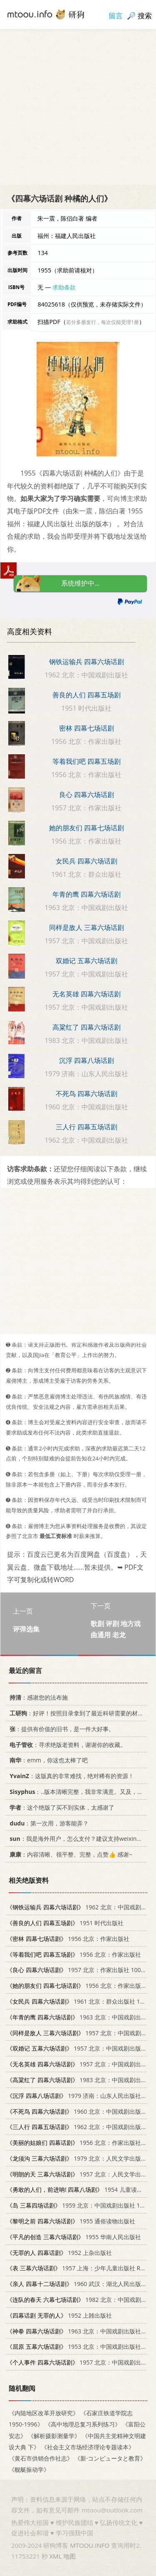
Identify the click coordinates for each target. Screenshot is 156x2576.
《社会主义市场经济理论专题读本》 (87, 2447)
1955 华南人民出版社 (74, 2237)
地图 (69, 2556)
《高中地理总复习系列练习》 (83, 2425)
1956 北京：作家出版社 (68, 1939)
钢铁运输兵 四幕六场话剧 (86, 661)
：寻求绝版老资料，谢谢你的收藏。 (66, 1745)
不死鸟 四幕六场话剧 (86, 1093)
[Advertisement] (78, 107)
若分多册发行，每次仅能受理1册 (102, 322)
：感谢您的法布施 (37, 1697)
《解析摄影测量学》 (54, 2436)
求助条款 (64, 287)
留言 (116, 15)
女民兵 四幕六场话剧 (86, 861)
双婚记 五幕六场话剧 (86, 960)
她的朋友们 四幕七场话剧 (86, 827)
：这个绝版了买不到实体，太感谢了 (60, 1807)
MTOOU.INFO (89, 2545)
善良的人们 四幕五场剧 (86, 695)
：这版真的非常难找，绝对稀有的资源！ (70, 1776)
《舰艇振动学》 (29, 2469)
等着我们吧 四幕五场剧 (86, 761)
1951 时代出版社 (65, 1923)
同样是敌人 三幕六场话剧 (86, 927)
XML (55, 2556)
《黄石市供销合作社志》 (41, 2458)
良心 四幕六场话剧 (86, 794)
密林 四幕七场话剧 (86, 728)
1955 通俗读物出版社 (71, 2221)
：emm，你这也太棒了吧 (47, 1760)
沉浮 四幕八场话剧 (86, 1060)
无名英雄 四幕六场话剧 (86, 994)
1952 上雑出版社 (59, 2315)
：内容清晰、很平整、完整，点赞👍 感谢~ (69, 1854)
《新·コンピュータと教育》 (110, 2458)
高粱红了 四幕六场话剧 (86, 1027)
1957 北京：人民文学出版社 (80, 2174)
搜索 (145, 15)
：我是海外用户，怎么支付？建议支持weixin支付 (77, 1839)
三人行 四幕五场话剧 (86, 1127)
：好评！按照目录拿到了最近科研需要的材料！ (78, 1713)
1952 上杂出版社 (59, 2253)
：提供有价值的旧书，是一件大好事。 (60, 1729)
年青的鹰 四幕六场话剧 (86, 894)
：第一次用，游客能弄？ (48, 1823)
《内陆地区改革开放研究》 (44, 2413)
